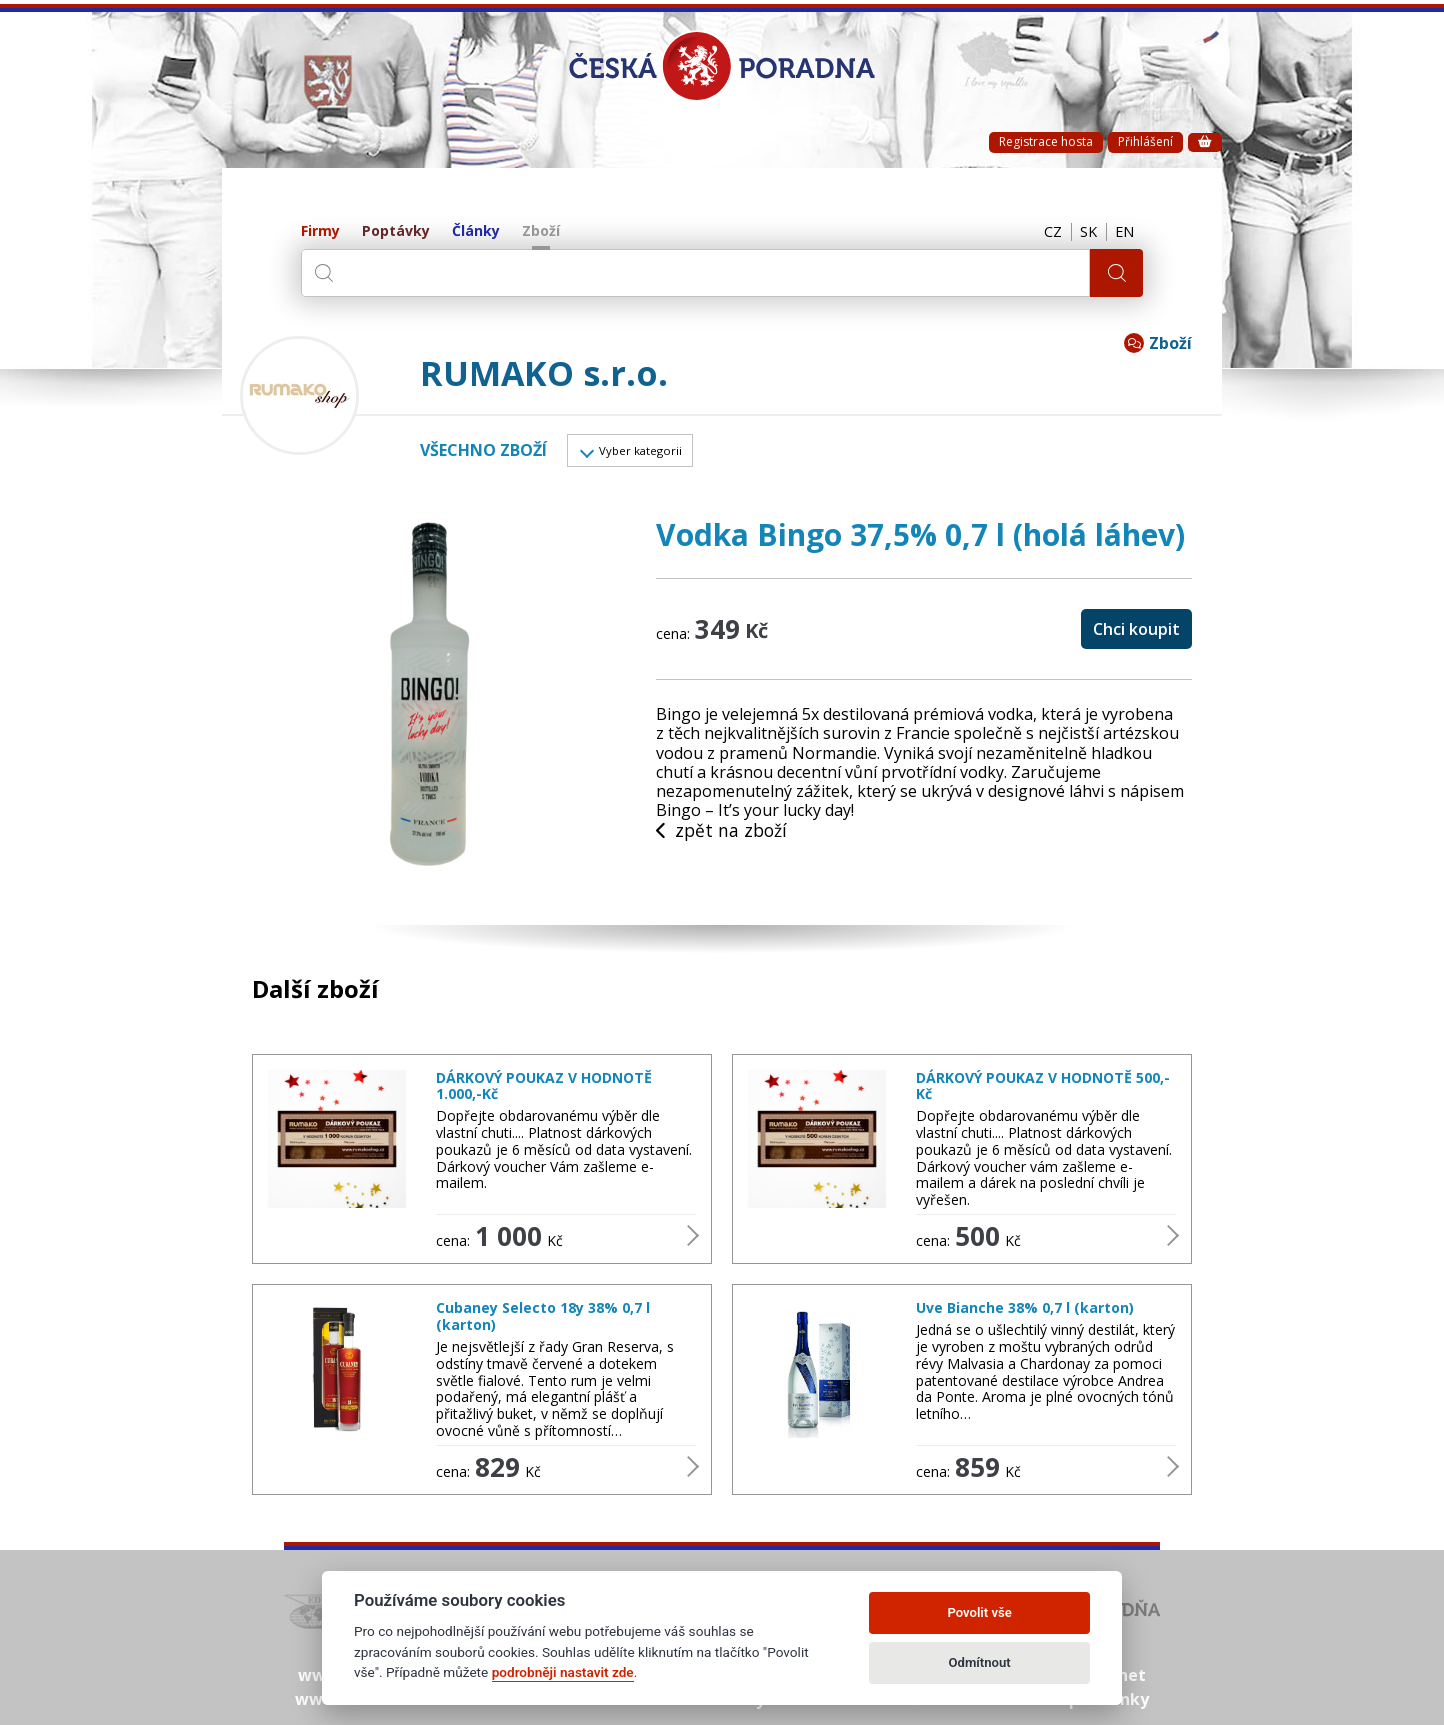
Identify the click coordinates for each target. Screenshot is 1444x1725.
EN (1123, 232)
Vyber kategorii (650, 453)
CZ (1044, 232)
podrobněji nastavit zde (563, 1672)
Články (476, 231)
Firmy (320, 231)
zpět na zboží (723, 836)
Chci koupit (1136, 633)
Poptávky (396, 231)
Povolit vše (979, 1612)
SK (1083, 232)
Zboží (541, 231)
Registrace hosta (1046, 141)
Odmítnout (980, 1662)
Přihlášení (1145, 141)
